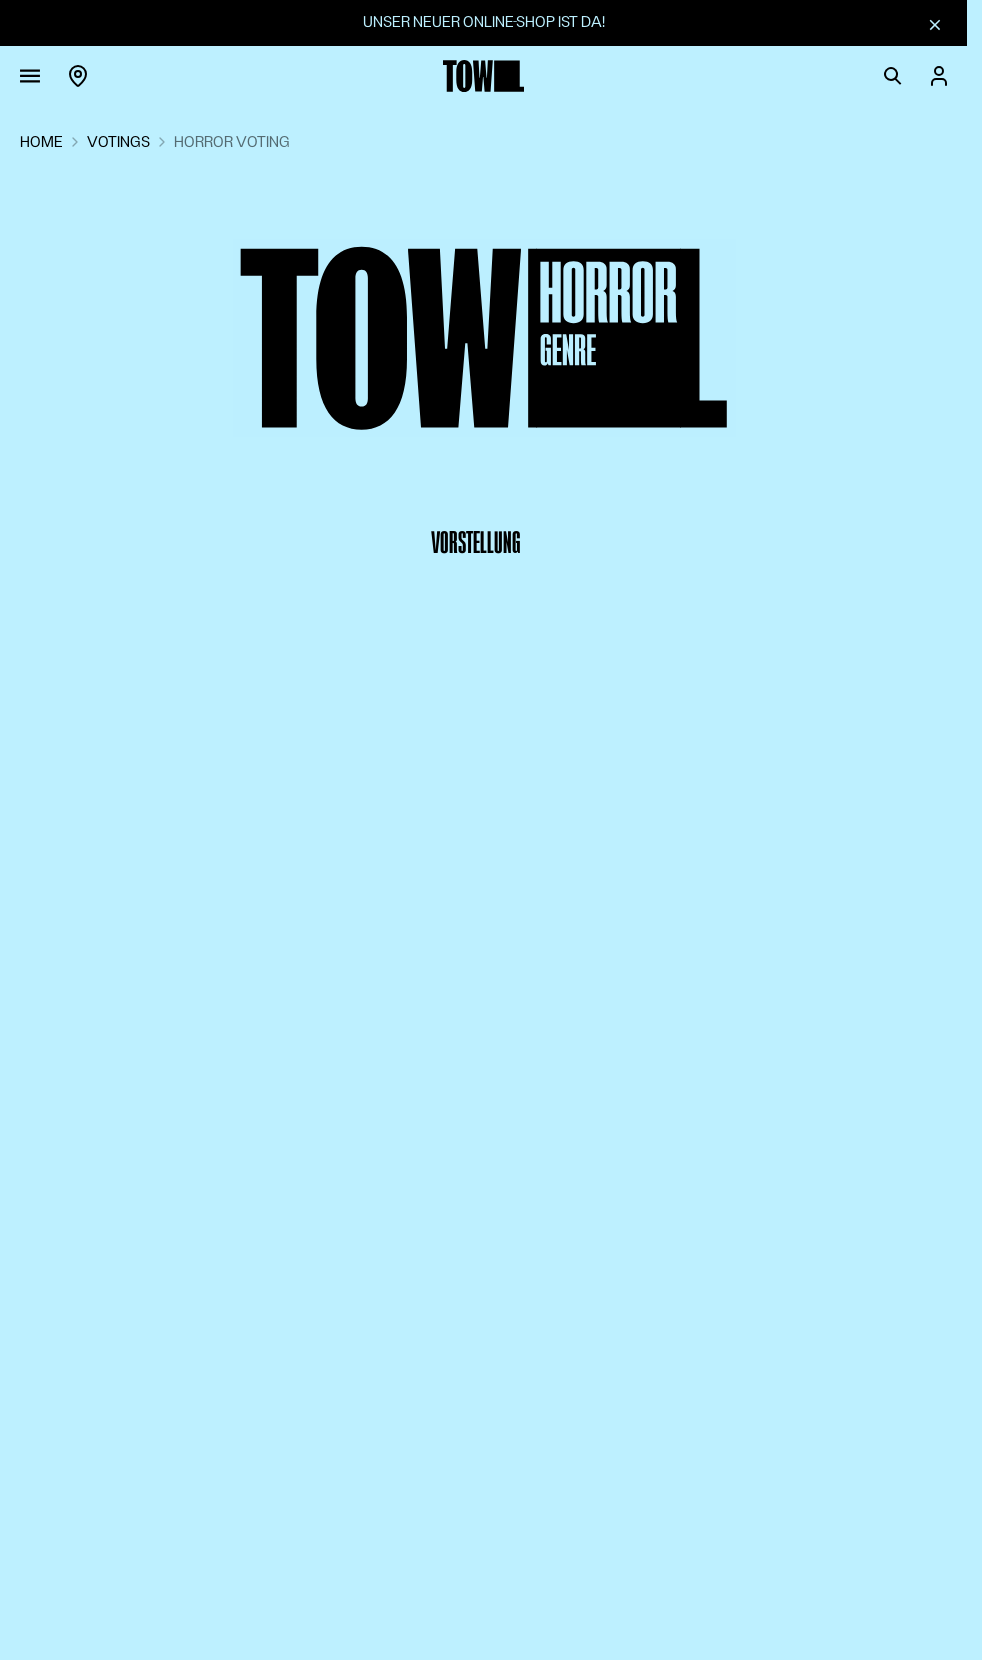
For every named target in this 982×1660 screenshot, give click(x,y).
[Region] (78, 76)
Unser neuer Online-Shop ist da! (484, 22)
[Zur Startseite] (484, 76)
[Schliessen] (935, 24)
